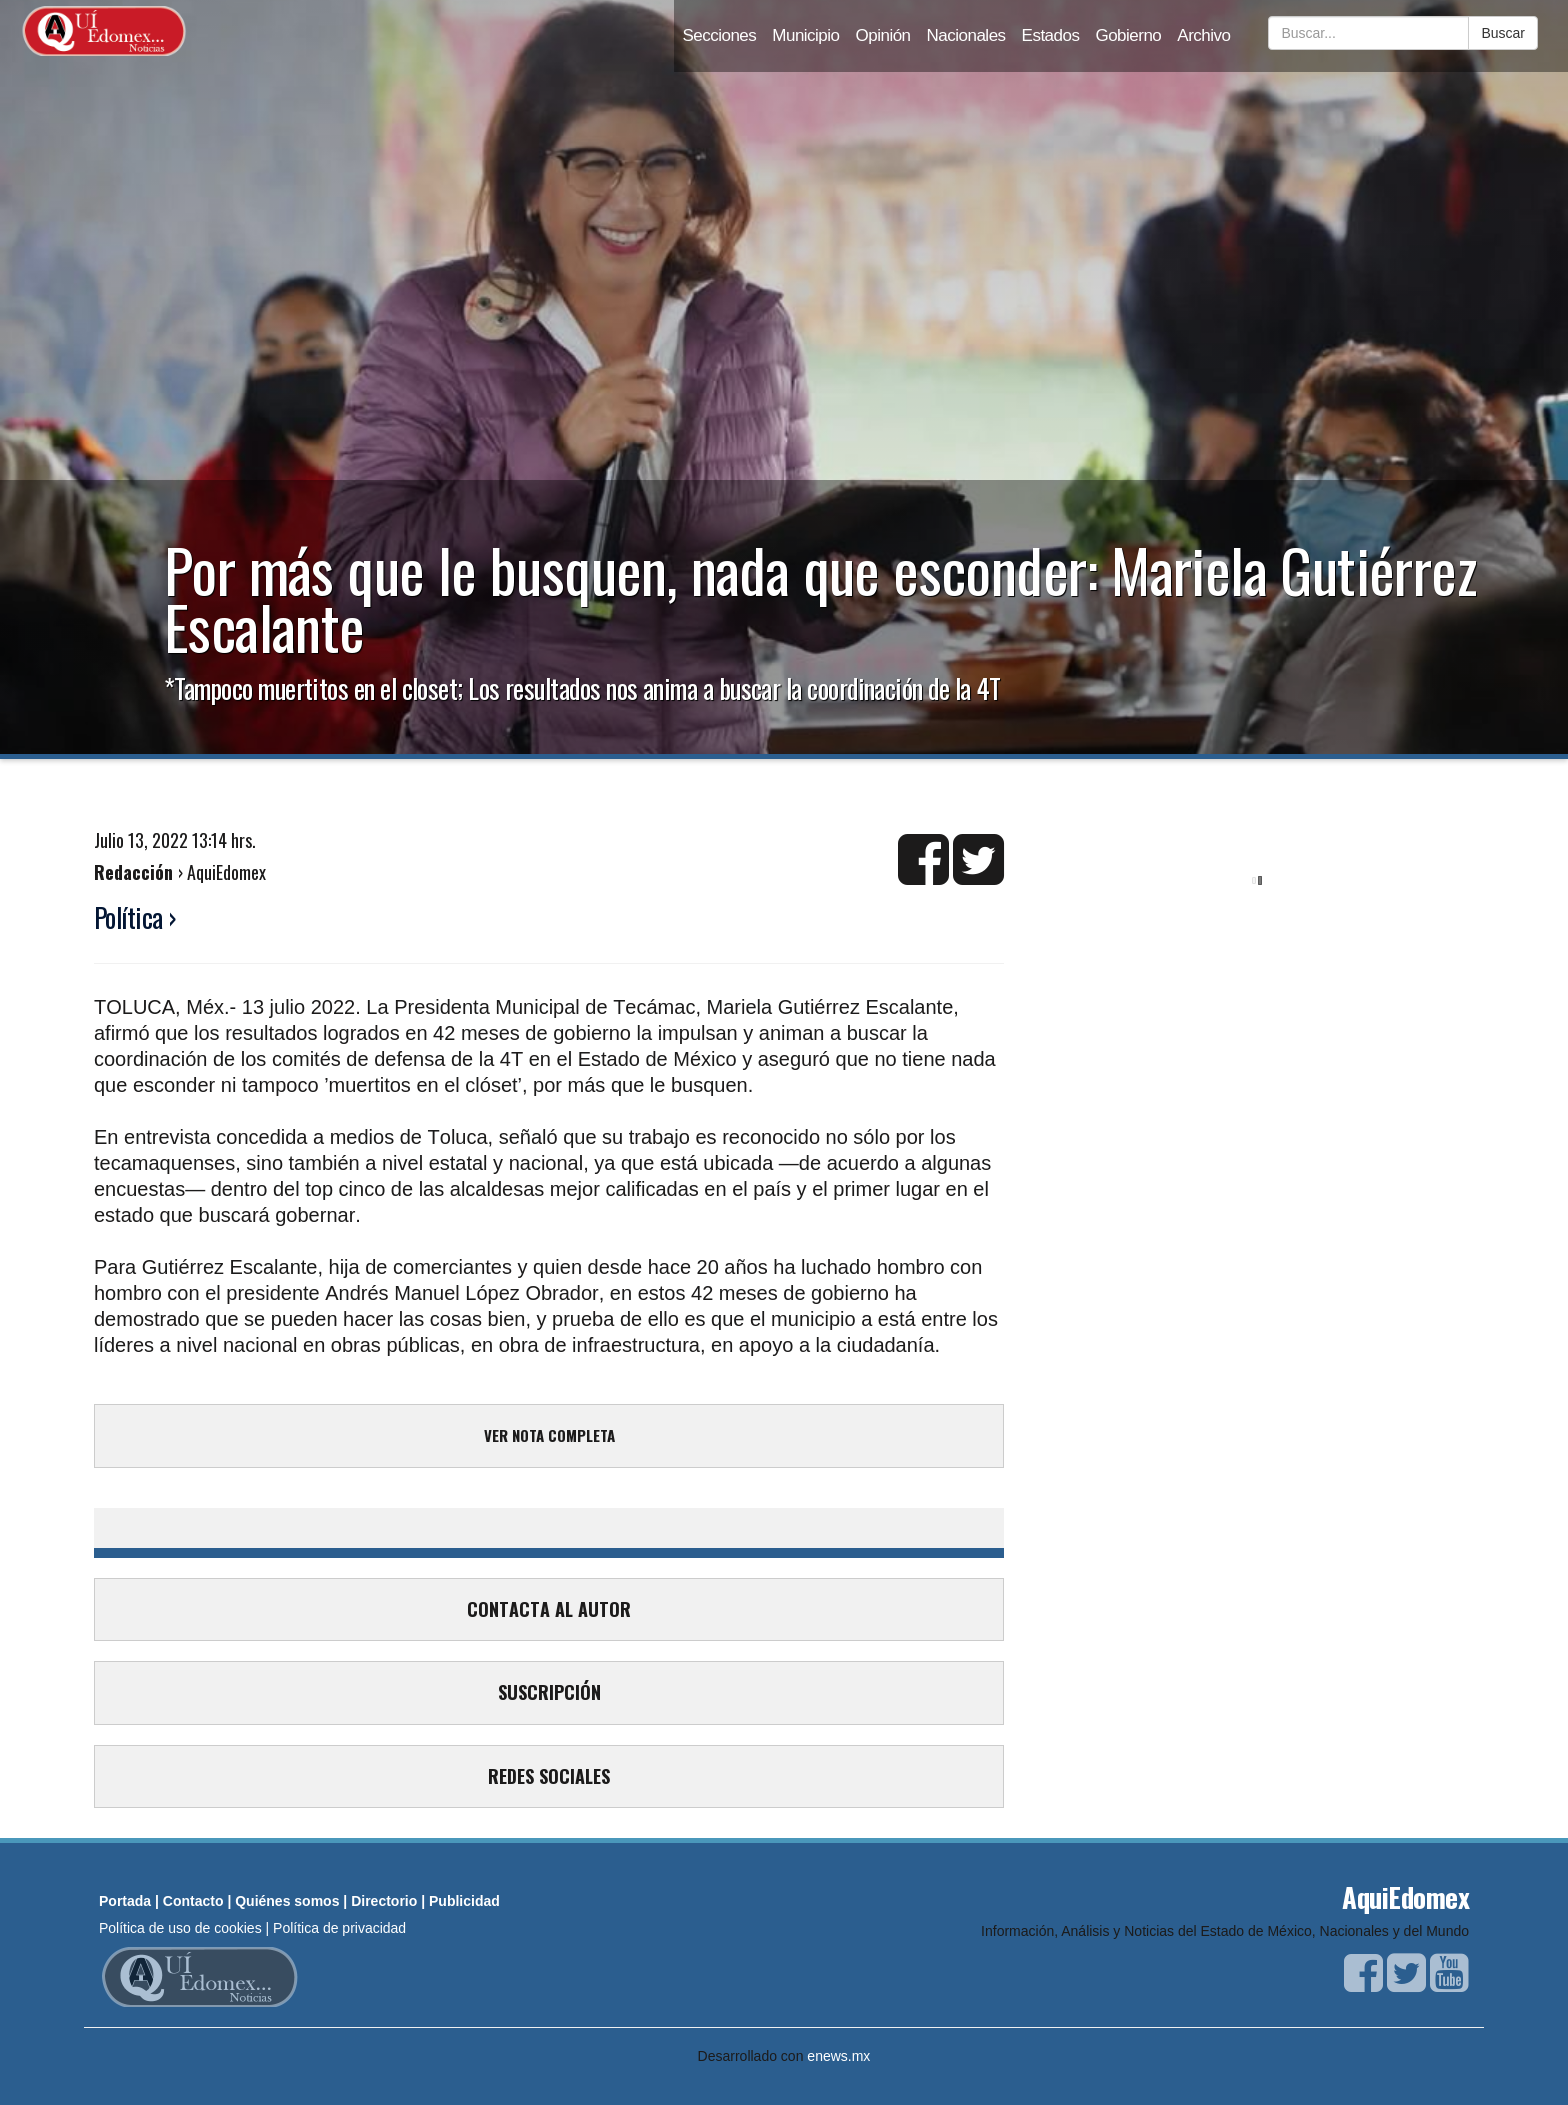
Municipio (805, 35)
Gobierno (1128, 35)
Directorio (384, 1901)
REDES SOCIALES (549, 1776)
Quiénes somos (287, 1901)
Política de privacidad (339, 1928)
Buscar (1503, 33)
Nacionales (966, 35)
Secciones (719, 35)
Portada (125, 1901)
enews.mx (838, 2056)
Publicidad (464, 1901)
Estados (1051, 35)
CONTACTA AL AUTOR (549, 1609)
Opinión (883, 35)
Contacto (193, 1901)
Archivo (1203, 35)
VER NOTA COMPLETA (549, 1435)
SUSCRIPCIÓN (549, 1692)
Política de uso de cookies (180, 1928)
